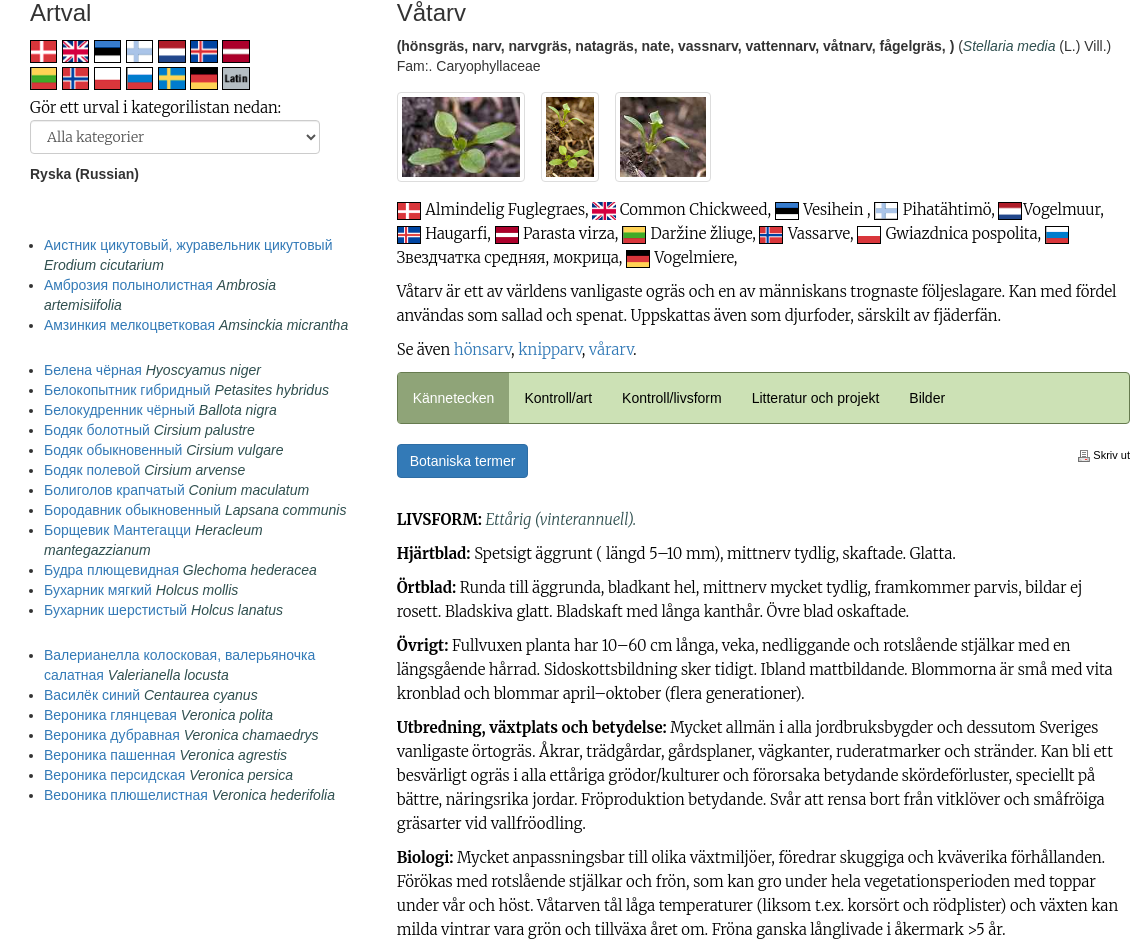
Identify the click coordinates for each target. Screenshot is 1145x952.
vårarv (611, 349)
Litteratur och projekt (816, 398)
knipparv (550, 349)
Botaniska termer (463, 461)
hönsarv (482, 349)
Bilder (927, 398)
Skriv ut (1104, 455)
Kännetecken (454, 398)
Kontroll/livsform (672, 398)
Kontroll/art (558, 398)
